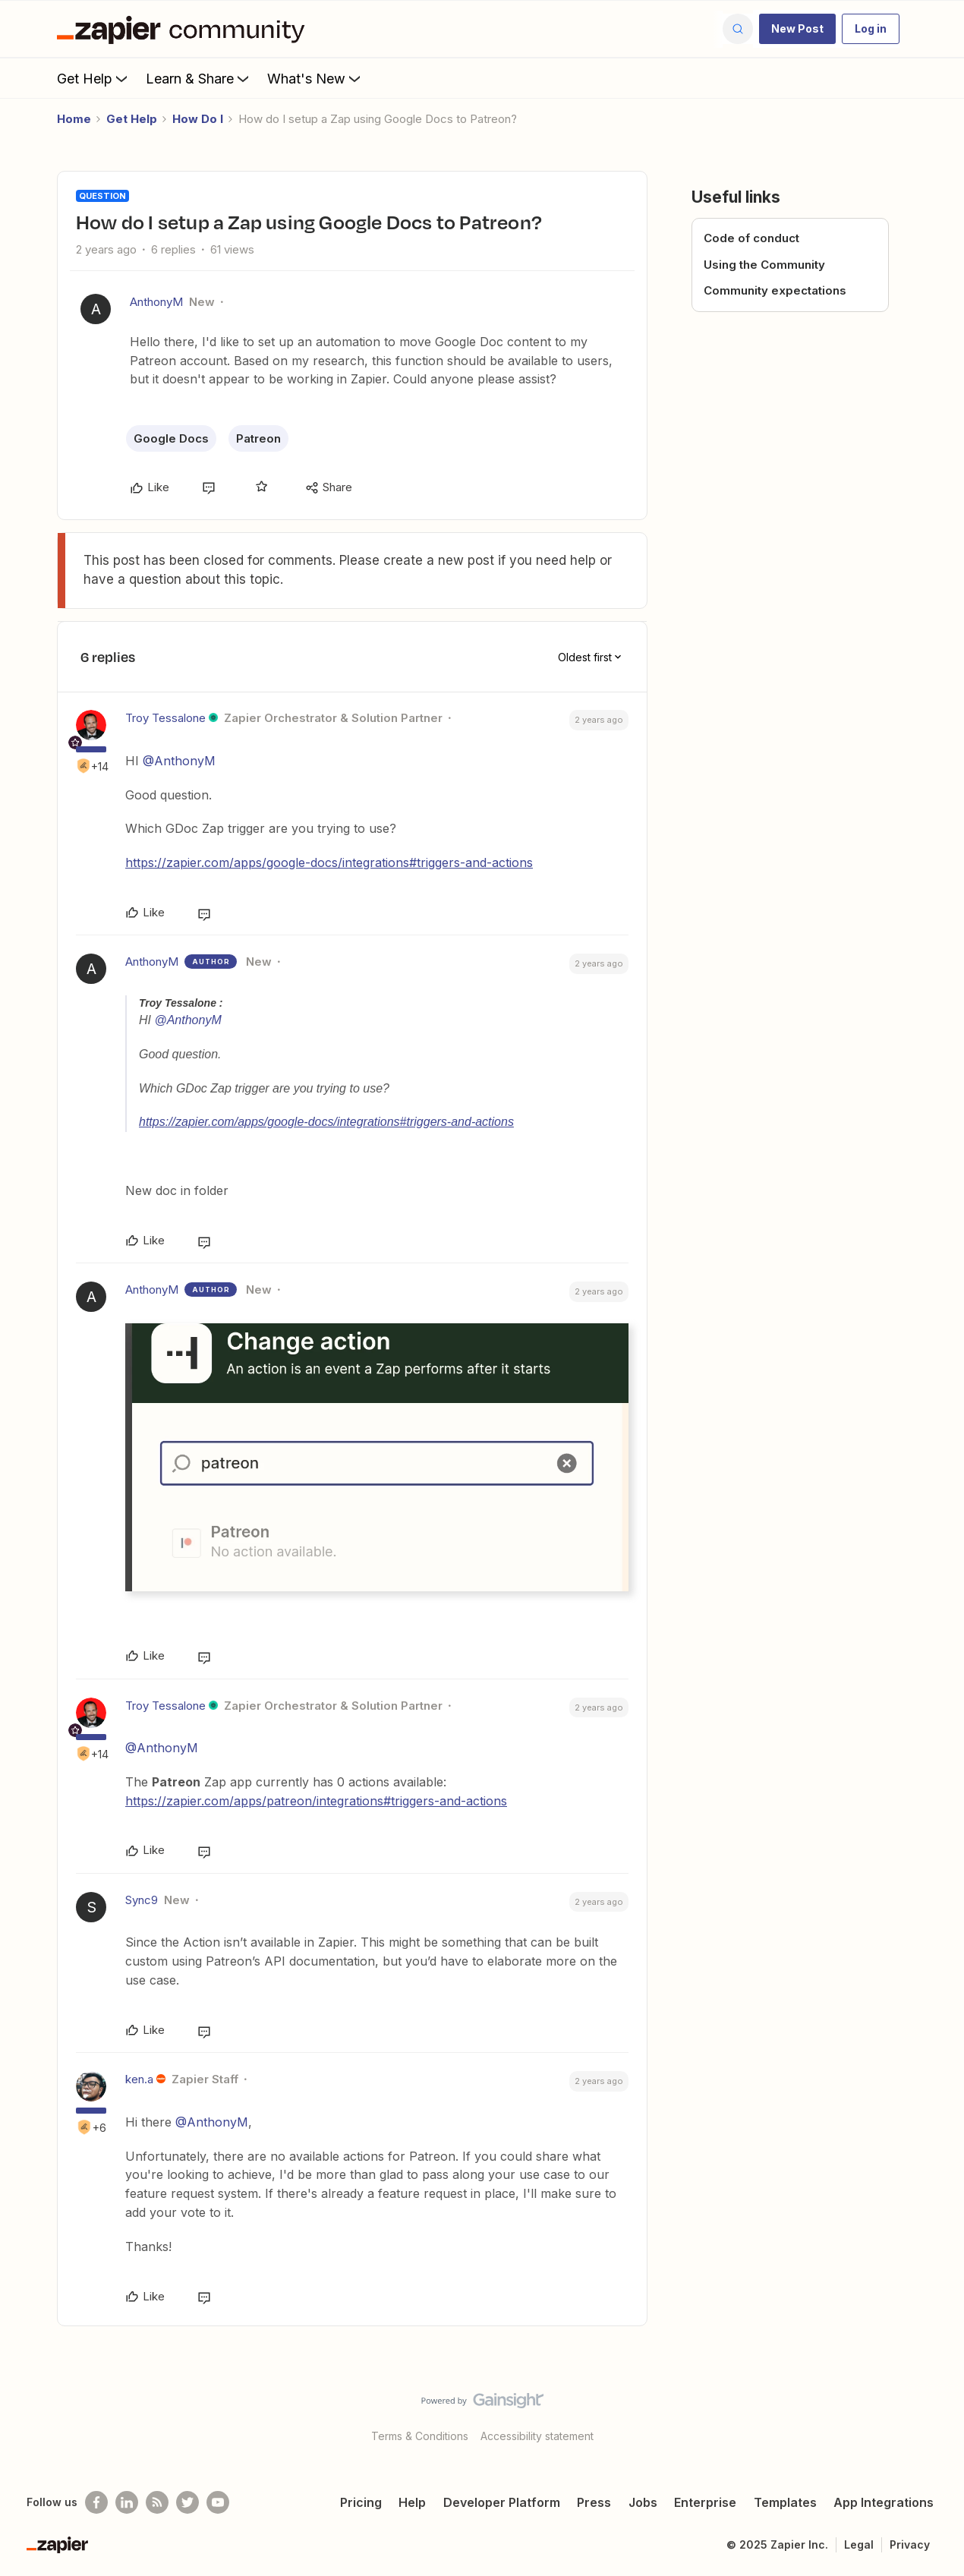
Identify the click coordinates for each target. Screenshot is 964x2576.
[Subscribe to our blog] (157, 2502)
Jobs (642, 2502)
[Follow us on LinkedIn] (126, 2502)
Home (74, 119)
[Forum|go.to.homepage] (184, 29)
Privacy (910, 2544)
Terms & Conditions (419, 2435)
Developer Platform (501, 2502)
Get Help (94, 78)
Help (412, 2502)
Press (594, 2502)
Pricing (361, 2502)
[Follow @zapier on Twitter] (187, 2502)
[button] (797, 29)
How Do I (197, 119)
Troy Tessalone (165, 718)
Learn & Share (199, 78)
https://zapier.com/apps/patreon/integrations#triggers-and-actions (316, 1800)
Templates (785, 2502)
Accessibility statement (537, 2435)
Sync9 (141, 1900)
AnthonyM (156, 302)
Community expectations (775, 290)
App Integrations (883, 2502)
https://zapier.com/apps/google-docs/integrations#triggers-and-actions (329, 862)
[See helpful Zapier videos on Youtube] (217, 2502)
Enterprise (705, 2502)
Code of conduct (751, 238)
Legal (859, 2544)
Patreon (258, 438)
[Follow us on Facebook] (96, 2502)
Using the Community (764, 264)
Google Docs (171, 438)
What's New (315, 78)
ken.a (139, 2079)
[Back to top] (933, 2413)
